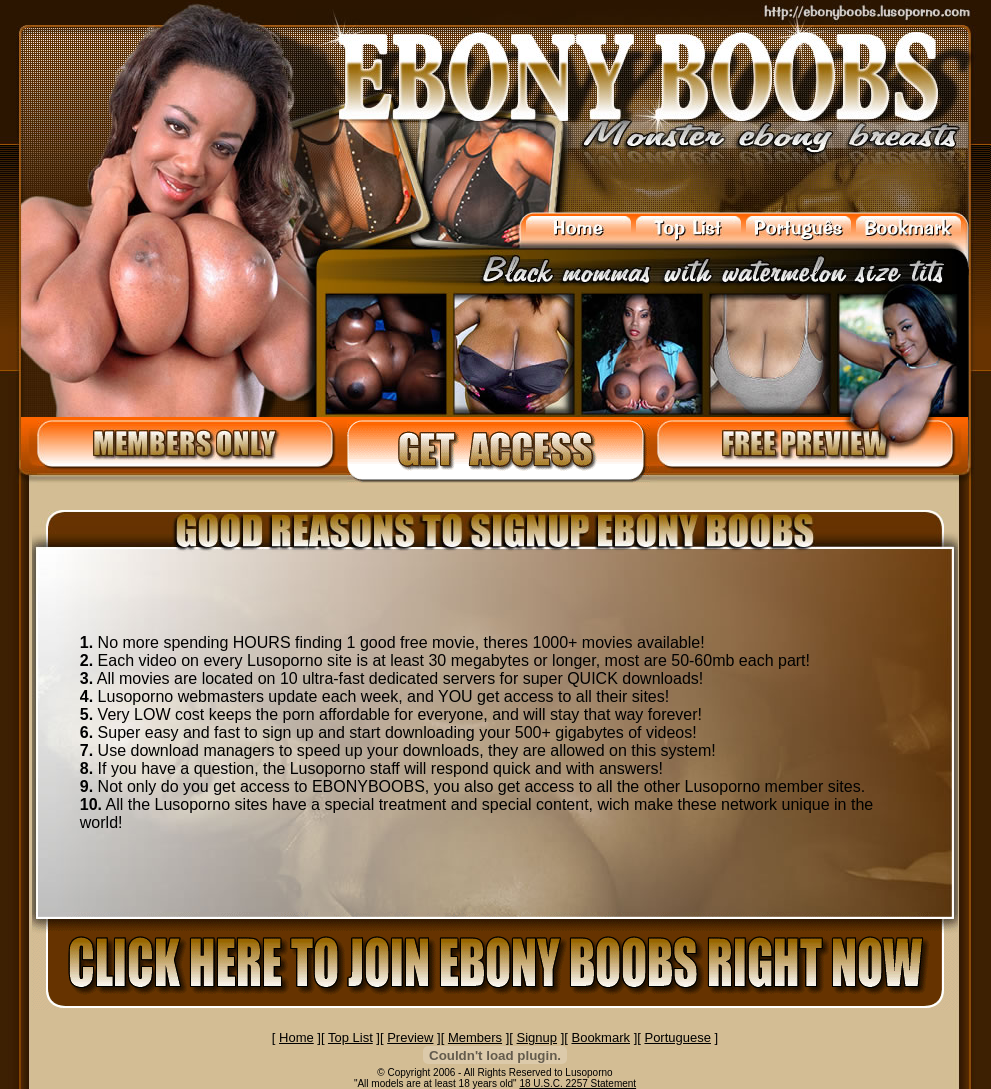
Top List (350, 1037)
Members (475, 1037)
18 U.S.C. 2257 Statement (577, 1083)
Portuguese (677, 1037)
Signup (537, 1037)
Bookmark (600, 1037)
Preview (410, 1037)
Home (296, 1037)
